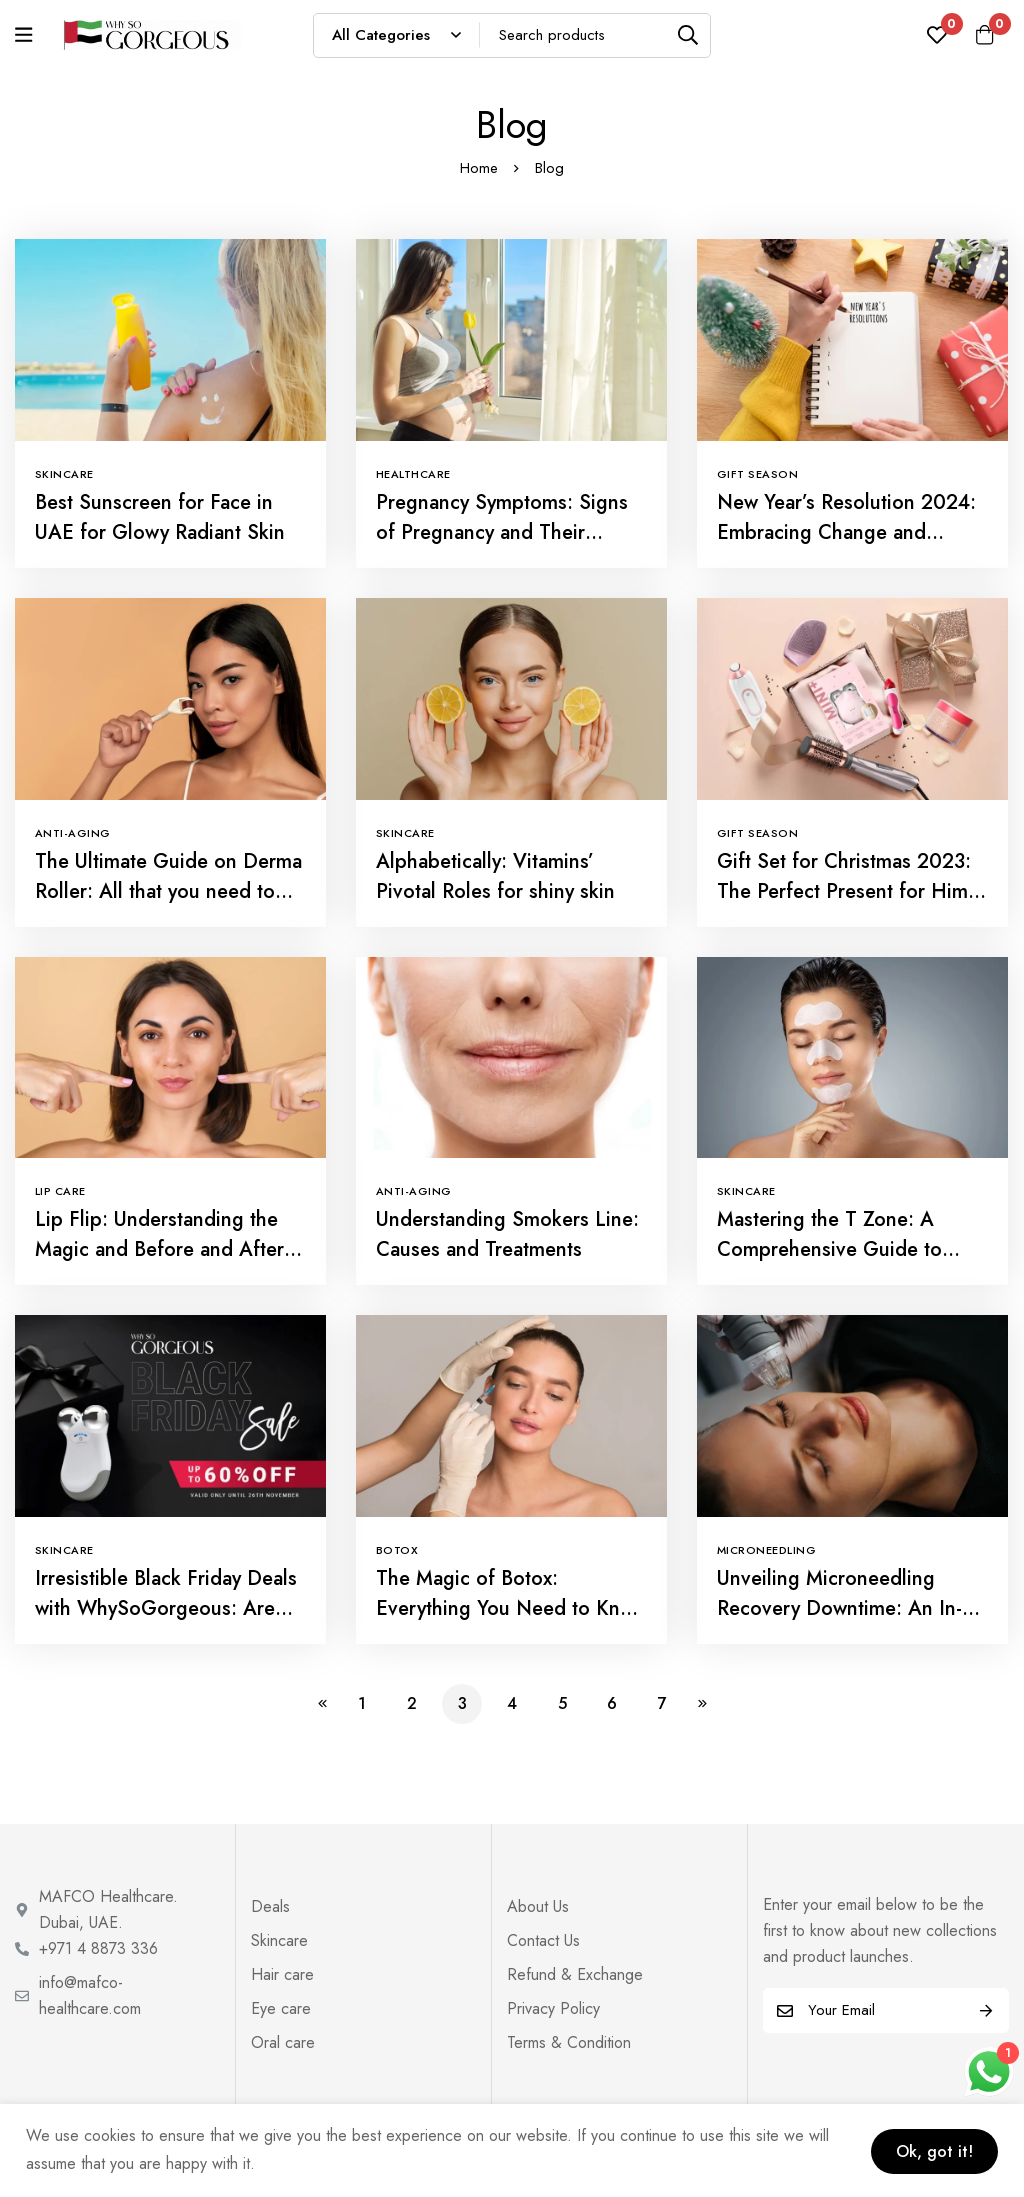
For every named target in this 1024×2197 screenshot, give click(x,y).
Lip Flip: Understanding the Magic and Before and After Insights (159, 1249)
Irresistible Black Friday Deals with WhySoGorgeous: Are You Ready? (166, 1608)
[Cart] (983, 35)
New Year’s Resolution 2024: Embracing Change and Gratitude (846, 532)
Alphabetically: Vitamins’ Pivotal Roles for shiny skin (495, 876)
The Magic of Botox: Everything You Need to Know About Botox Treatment (511, 1608)
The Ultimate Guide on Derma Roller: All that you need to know (168, 891)
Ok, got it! (930, 2149)
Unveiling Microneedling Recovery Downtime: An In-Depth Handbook (839, 1608)
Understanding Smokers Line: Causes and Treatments (507, 1234)
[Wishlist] (933, 35)
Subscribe (986, 2010)
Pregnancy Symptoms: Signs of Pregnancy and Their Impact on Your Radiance (502, 532)
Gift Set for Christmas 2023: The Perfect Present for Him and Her (844, 891)
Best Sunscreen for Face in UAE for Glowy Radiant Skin (160, 517)
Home (479, 168)
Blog (549, 168)
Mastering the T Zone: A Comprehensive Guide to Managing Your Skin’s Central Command (847, 1264)
